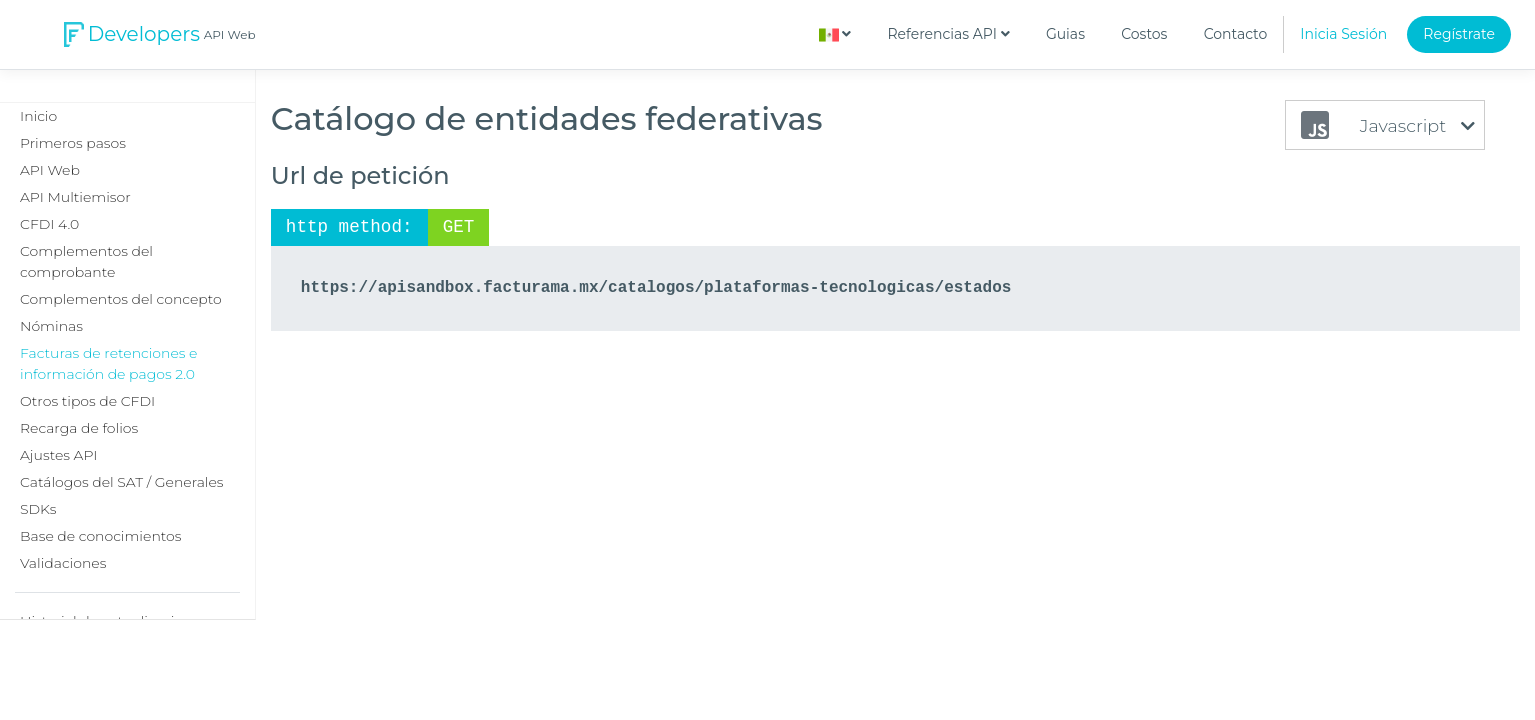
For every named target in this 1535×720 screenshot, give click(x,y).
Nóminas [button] (51, 326)
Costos (1144, 34)
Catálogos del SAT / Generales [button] (122, 482)
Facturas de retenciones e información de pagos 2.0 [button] (108, 363)
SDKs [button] (38, 509)
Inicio (38, 116)
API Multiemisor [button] (75, 197)
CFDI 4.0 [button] (49, 224)
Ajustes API (58, 455)
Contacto (1236, 34)
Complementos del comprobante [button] (86, 261)
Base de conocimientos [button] (100, 536)
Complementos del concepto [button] (121, 299)
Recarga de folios (79, 428)
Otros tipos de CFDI (87, 401)
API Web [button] (50, 170)
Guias (1065, 34)
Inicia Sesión (1343, 34)
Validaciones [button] (63, 563)
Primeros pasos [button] (73, 143)
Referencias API (949, 34)
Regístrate (1459, 34)
